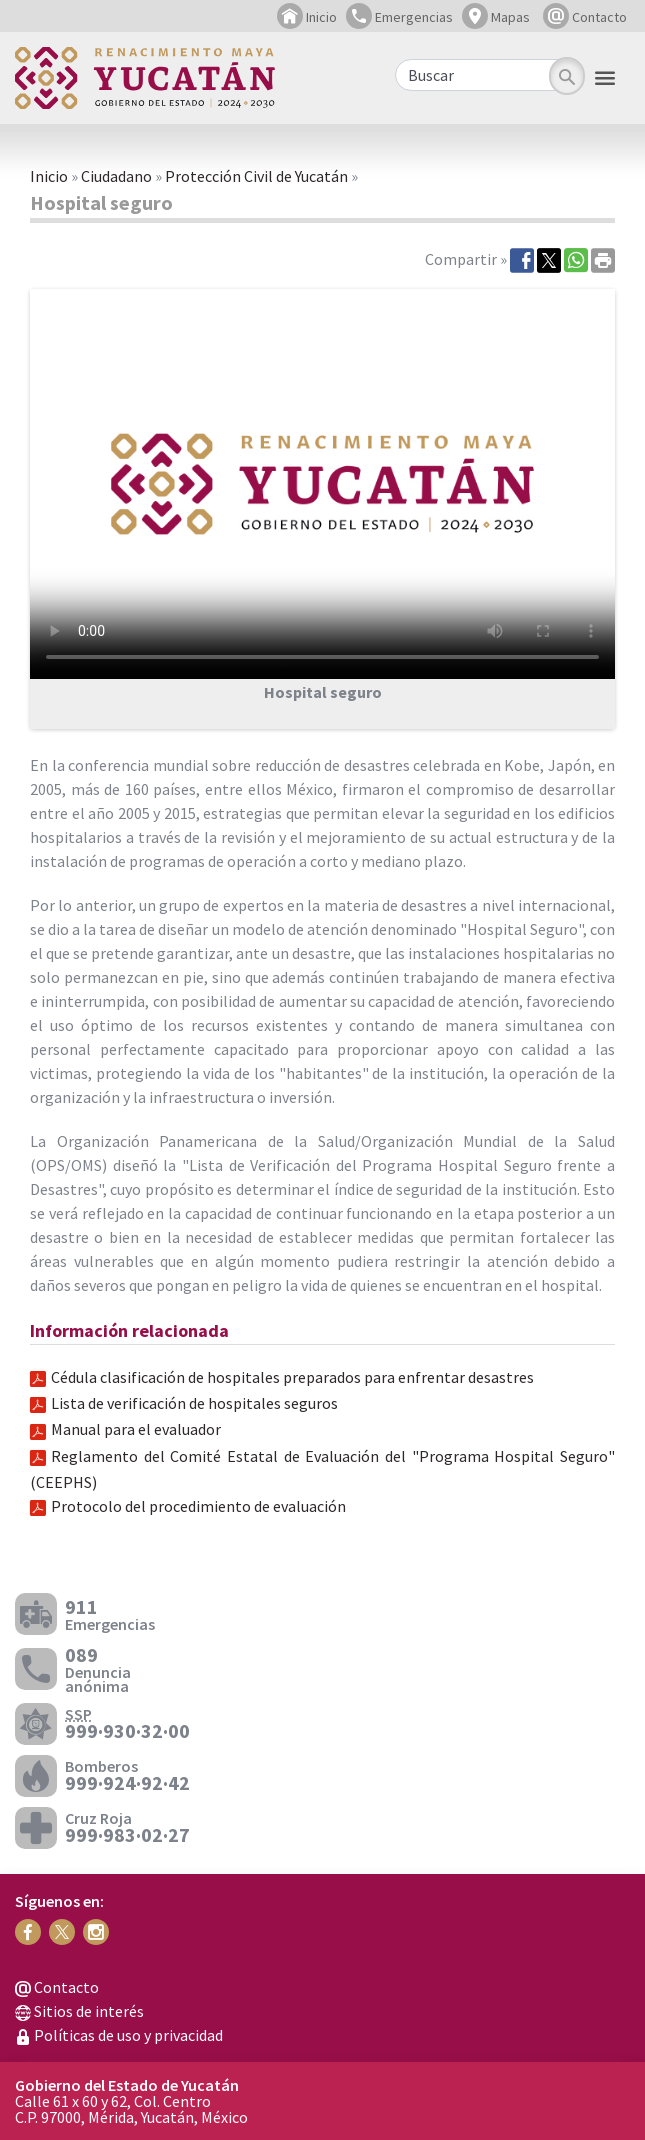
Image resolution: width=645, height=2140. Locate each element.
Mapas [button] (496, 17)
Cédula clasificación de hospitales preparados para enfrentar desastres (292, 1377)
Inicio (307, 17)
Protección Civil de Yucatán (256, 176)
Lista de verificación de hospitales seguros (194, 1403)
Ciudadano (116, 176)
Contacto (585, 17)
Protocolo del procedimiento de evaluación (198, 1506)
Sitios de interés (79, 2011)
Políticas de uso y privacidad (119, 2035)
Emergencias (399, 17)
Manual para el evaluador (136, 1429)
